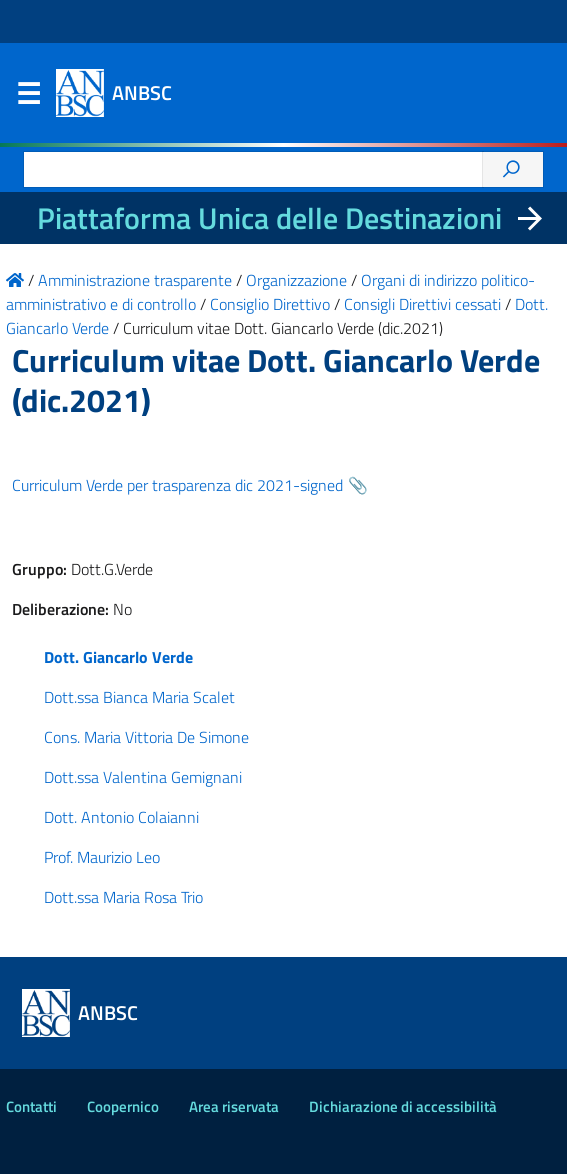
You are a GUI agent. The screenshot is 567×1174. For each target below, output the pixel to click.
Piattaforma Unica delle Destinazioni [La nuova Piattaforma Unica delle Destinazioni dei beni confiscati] (269, 218)
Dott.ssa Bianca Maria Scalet (139, 697)
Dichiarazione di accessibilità (403, 1106)
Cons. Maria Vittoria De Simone (146, 737)
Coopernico (123, 1106)
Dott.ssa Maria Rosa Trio (123, 897)
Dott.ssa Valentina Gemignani (143, 777)
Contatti (31, 1106)
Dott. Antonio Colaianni (121, 817)
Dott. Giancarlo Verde (118, 657)
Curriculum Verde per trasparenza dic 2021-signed (177, 485)
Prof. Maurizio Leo (102, 857)
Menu (28, 98)
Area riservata (234, 1106)
